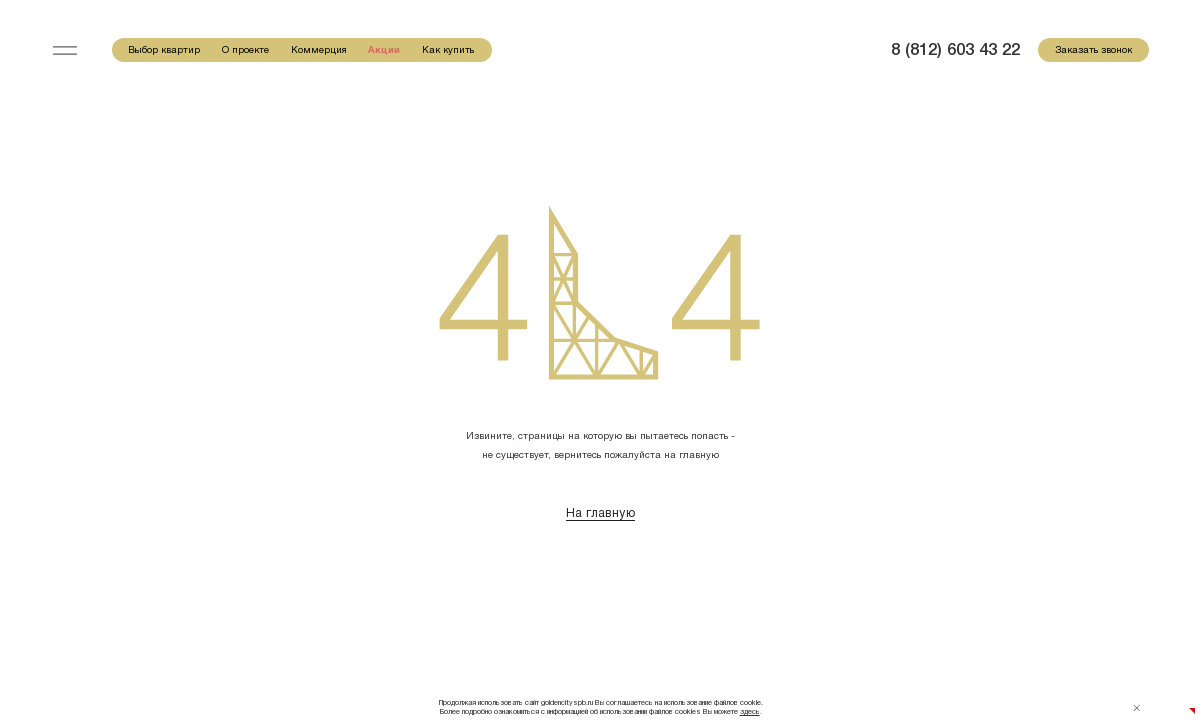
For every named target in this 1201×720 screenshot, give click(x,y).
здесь (750, 712)
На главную (600, 513)
